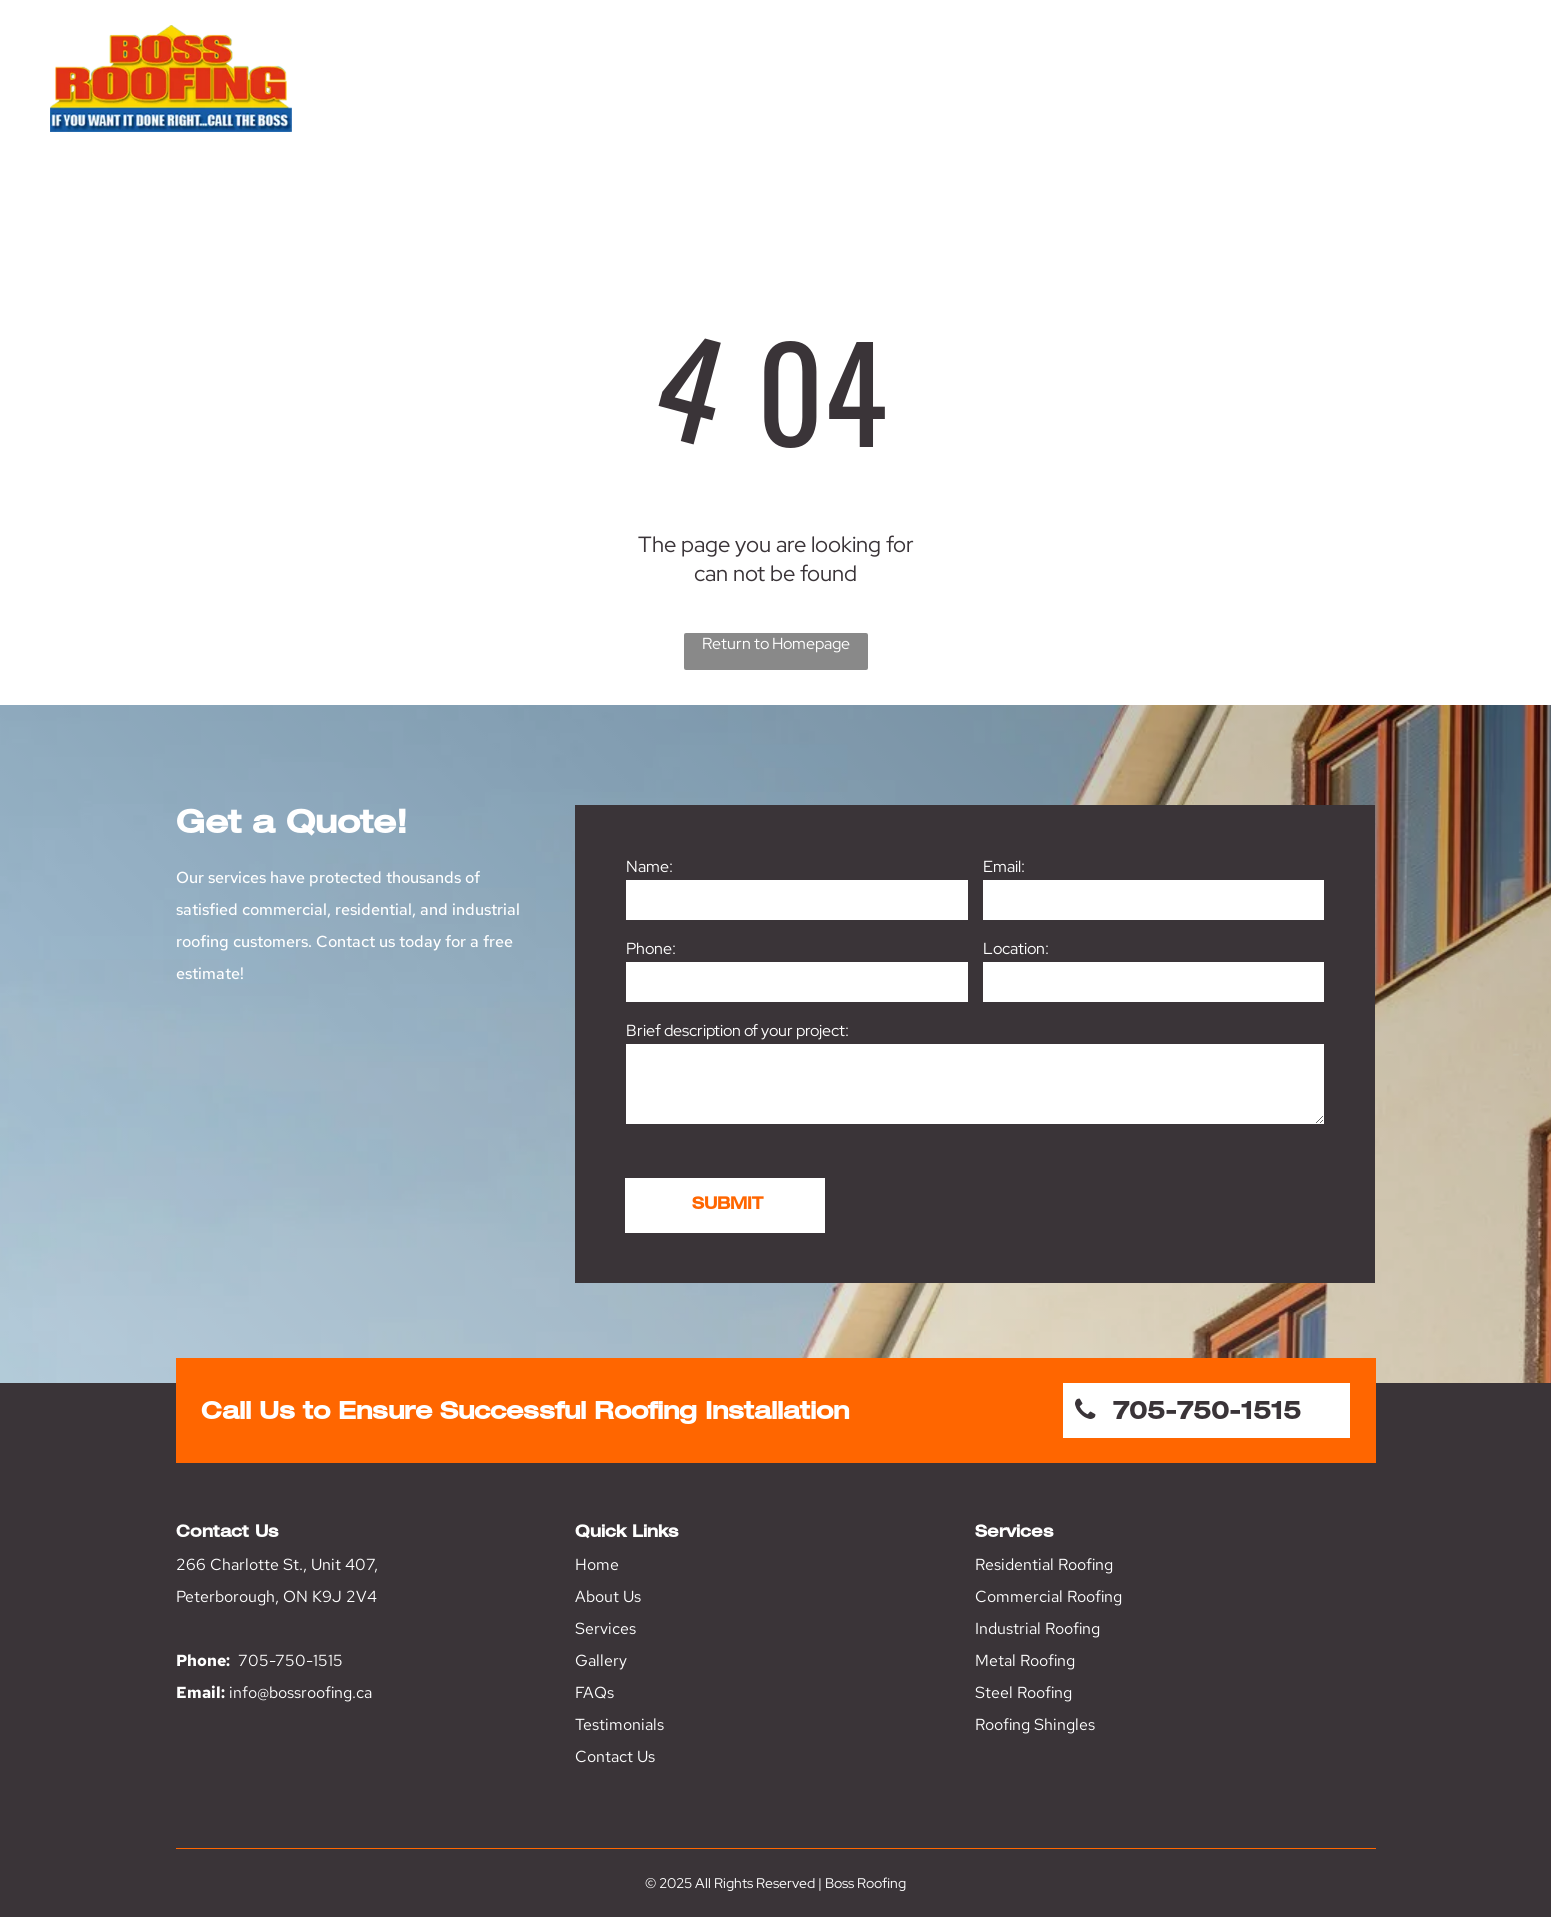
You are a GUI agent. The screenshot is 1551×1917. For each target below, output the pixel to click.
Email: (1004, 866)
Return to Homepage (776, 643)
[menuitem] (863, 98)
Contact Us (615, 1756)
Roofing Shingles (1035, 1724)
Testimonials (619, 1724)
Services (605, 1628)
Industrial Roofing (1037, 1628)
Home (597, 1564)
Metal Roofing (1025, 1660)
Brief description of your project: (737, 1030)
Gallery (601, 1660)
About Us (608, 1596)
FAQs (594, 1692)
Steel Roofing (1023, 1692)
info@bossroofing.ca (300, 1692)
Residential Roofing (1044, 1564)
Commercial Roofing (1048, 1596)
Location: (1016, 948)
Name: (649, 866)
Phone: (651, 948)
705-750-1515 (290, 1660)
